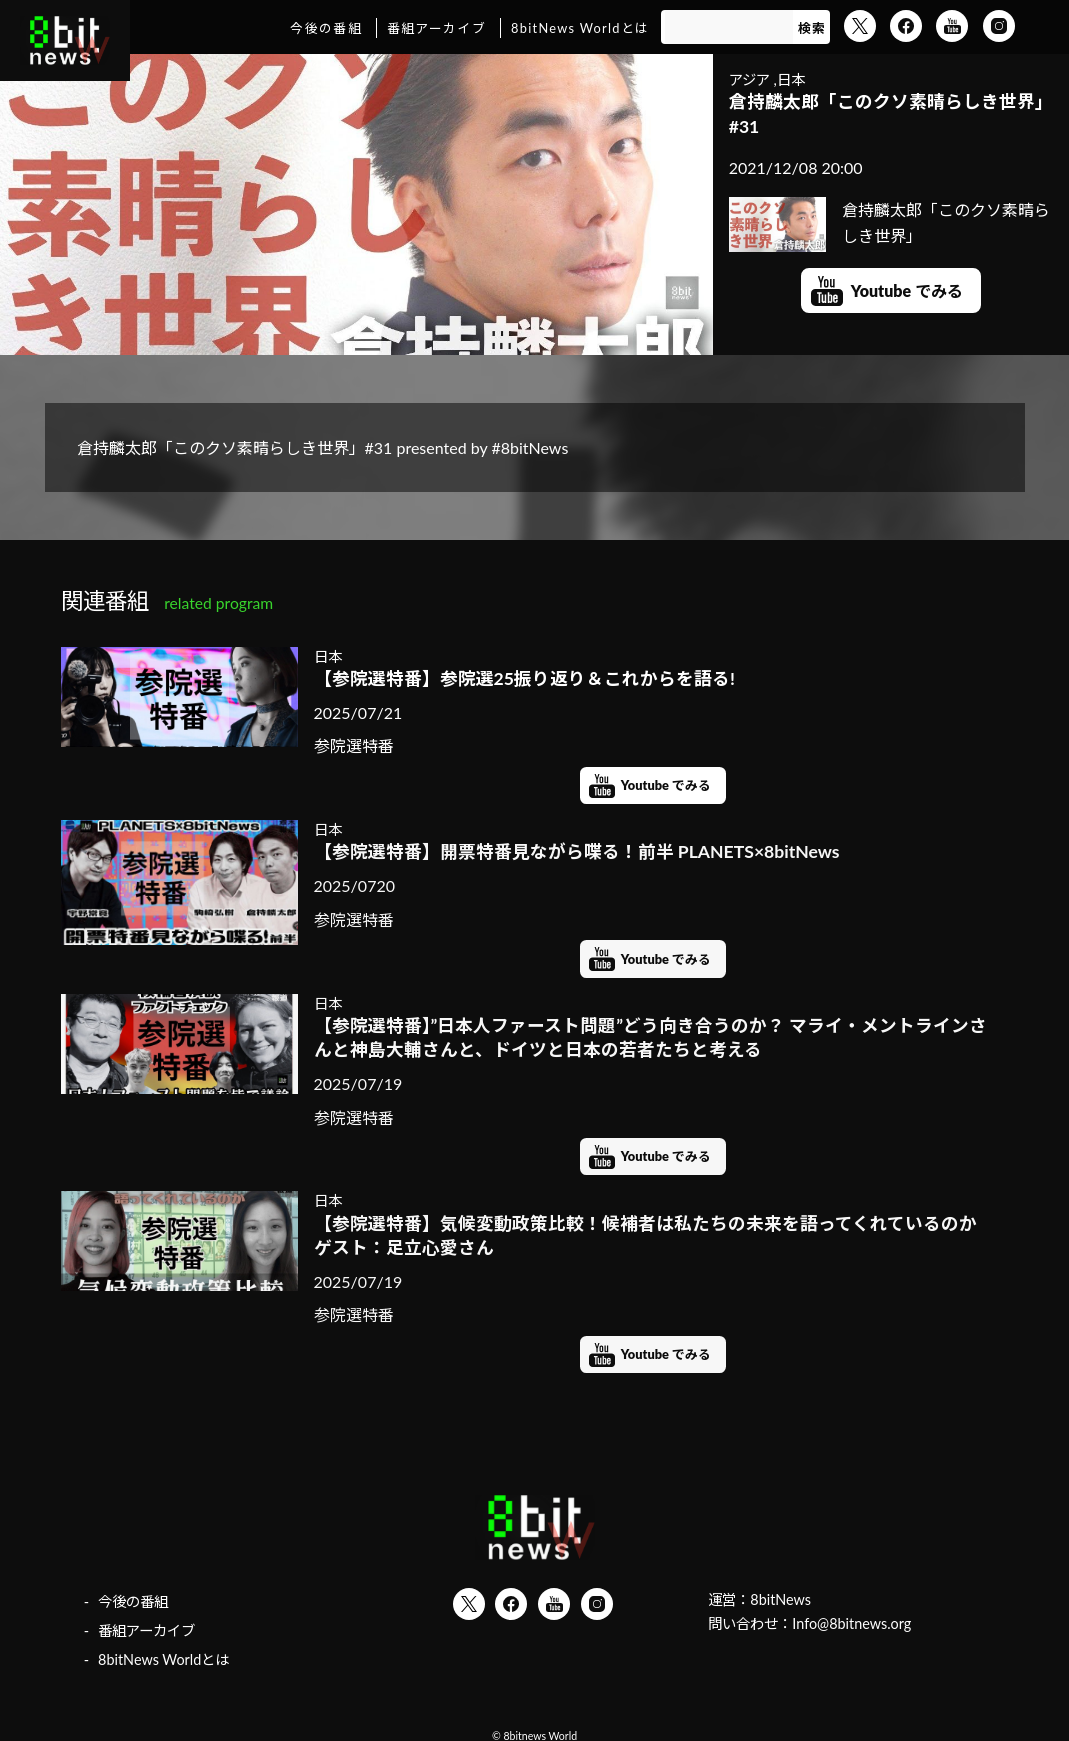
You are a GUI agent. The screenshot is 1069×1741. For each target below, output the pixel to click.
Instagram (999, 26)
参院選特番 (354, 745)
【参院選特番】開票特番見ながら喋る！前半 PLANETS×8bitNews (577, 851)
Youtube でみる (907, 290)
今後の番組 (325, 28)
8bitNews (780, 1599)
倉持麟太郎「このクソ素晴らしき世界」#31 (891, 114)
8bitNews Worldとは (580, 28)
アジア (749, 79)
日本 (791, 79)
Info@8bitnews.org (851, 1623)
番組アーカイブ (436, 28)
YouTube (952, 26)
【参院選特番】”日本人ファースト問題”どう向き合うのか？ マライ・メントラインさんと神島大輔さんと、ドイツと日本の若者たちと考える (651, 1038)
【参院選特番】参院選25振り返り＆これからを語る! (524, 678)
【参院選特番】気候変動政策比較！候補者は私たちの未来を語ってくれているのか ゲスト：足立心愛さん (653, 1236)
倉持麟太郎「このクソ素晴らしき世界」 (889, 222)
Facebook (906, 26)
